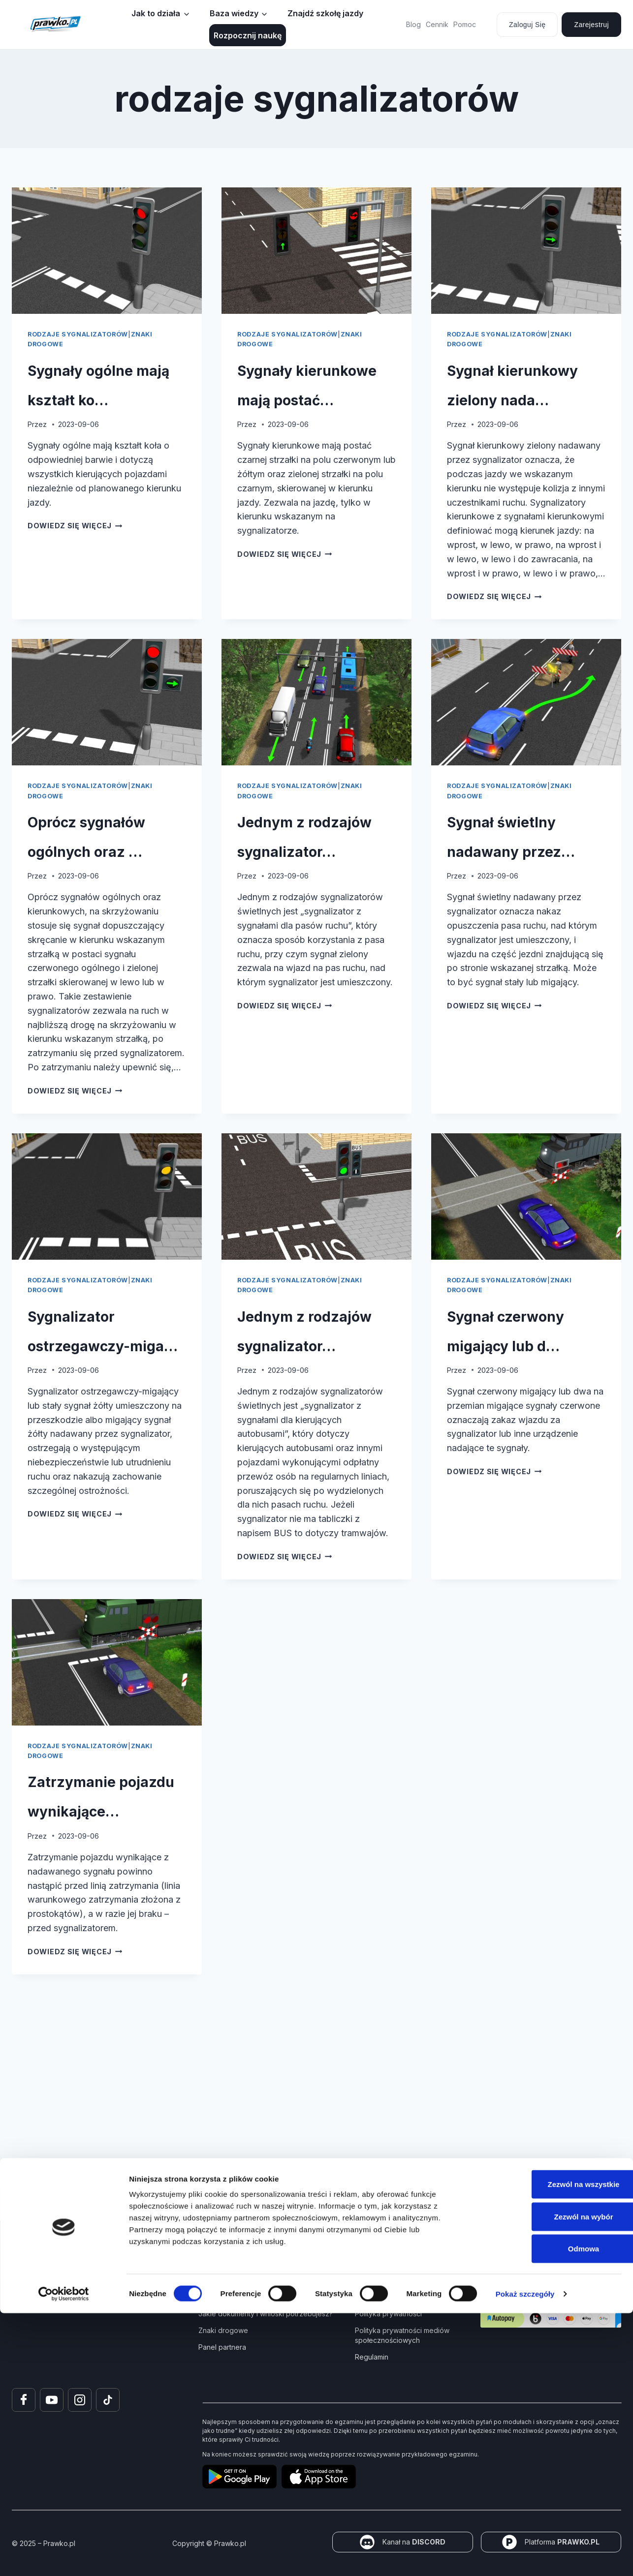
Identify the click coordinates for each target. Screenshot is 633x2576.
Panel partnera (222, 2347)
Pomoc (464, 24)
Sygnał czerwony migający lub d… (520, 1475)
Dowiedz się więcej (75, 555)
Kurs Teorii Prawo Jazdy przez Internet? (263, 2280)
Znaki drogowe (223, 2330)
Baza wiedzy (234, 13)
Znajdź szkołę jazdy (325, 13)
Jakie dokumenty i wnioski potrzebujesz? (265, 2313)
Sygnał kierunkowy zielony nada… (514, 411)
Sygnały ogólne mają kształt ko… (98, 397)
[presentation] (107, 250)
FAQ (361, 2297)
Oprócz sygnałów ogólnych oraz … (83, 922)
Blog (413, 24)
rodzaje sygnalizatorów (78, 334)
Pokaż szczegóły (525, 2556)
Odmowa (550, 2511)
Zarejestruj (591, 25)
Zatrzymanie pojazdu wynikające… (105, 1985)
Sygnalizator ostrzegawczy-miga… (102, 1461)
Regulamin (371, 2357)
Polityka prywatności (388, 2313)
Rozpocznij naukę (248, 35)
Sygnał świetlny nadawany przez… (507, 922)
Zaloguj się (527, 25)
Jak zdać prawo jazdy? (236, 2297)
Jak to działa (155, 13)
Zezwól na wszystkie (551, 2447)
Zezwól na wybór (550, 2479)
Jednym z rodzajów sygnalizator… (309, 922)
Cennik (437, 24)
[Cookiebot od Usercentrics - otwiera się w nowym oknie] (64, 2556)
